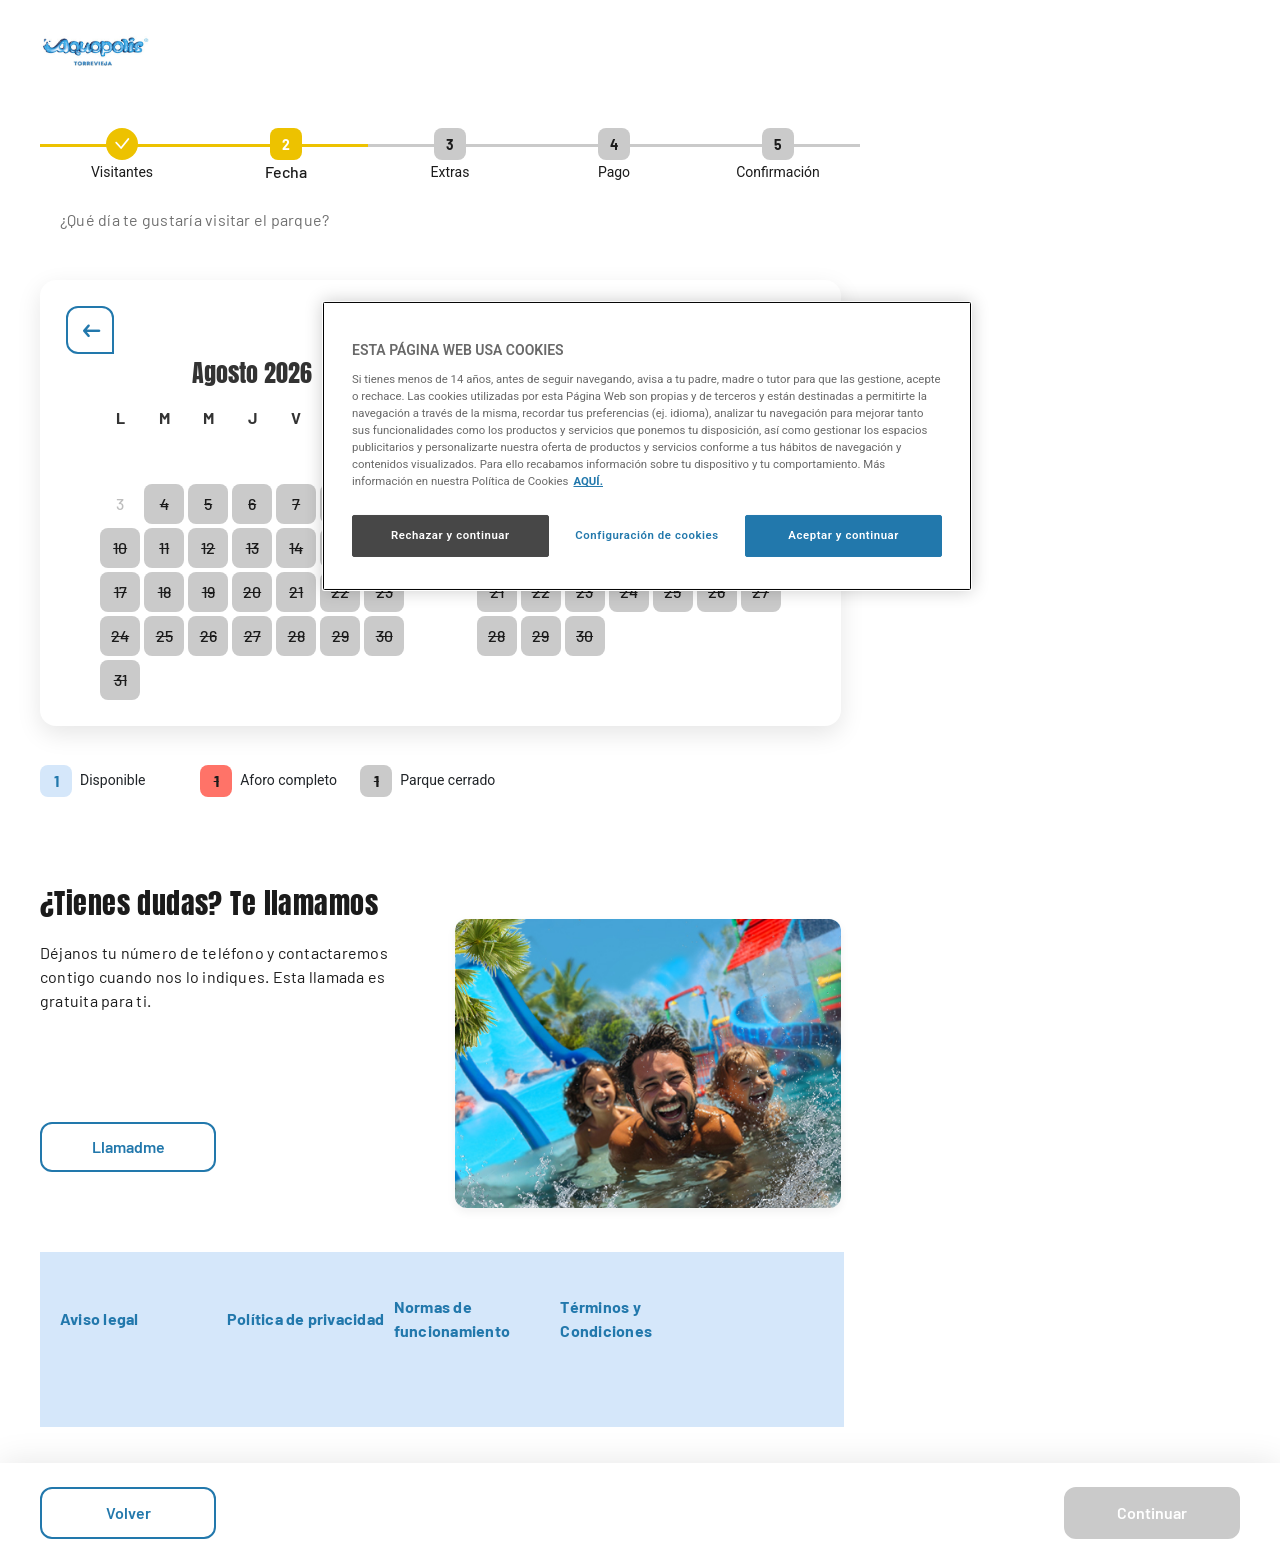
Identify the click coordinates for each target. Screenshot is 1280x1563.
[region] (647, 446)
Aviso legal (99, 1318)
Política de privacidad (305, 1318)
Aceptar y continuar (843, 535)
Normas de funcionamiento (452, 1318)
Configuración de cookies (646, 535)
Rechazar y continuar (450, 535)
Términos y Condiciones (606, 1318)
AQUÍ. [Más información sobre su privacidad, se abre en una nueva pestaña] (588, 481)
